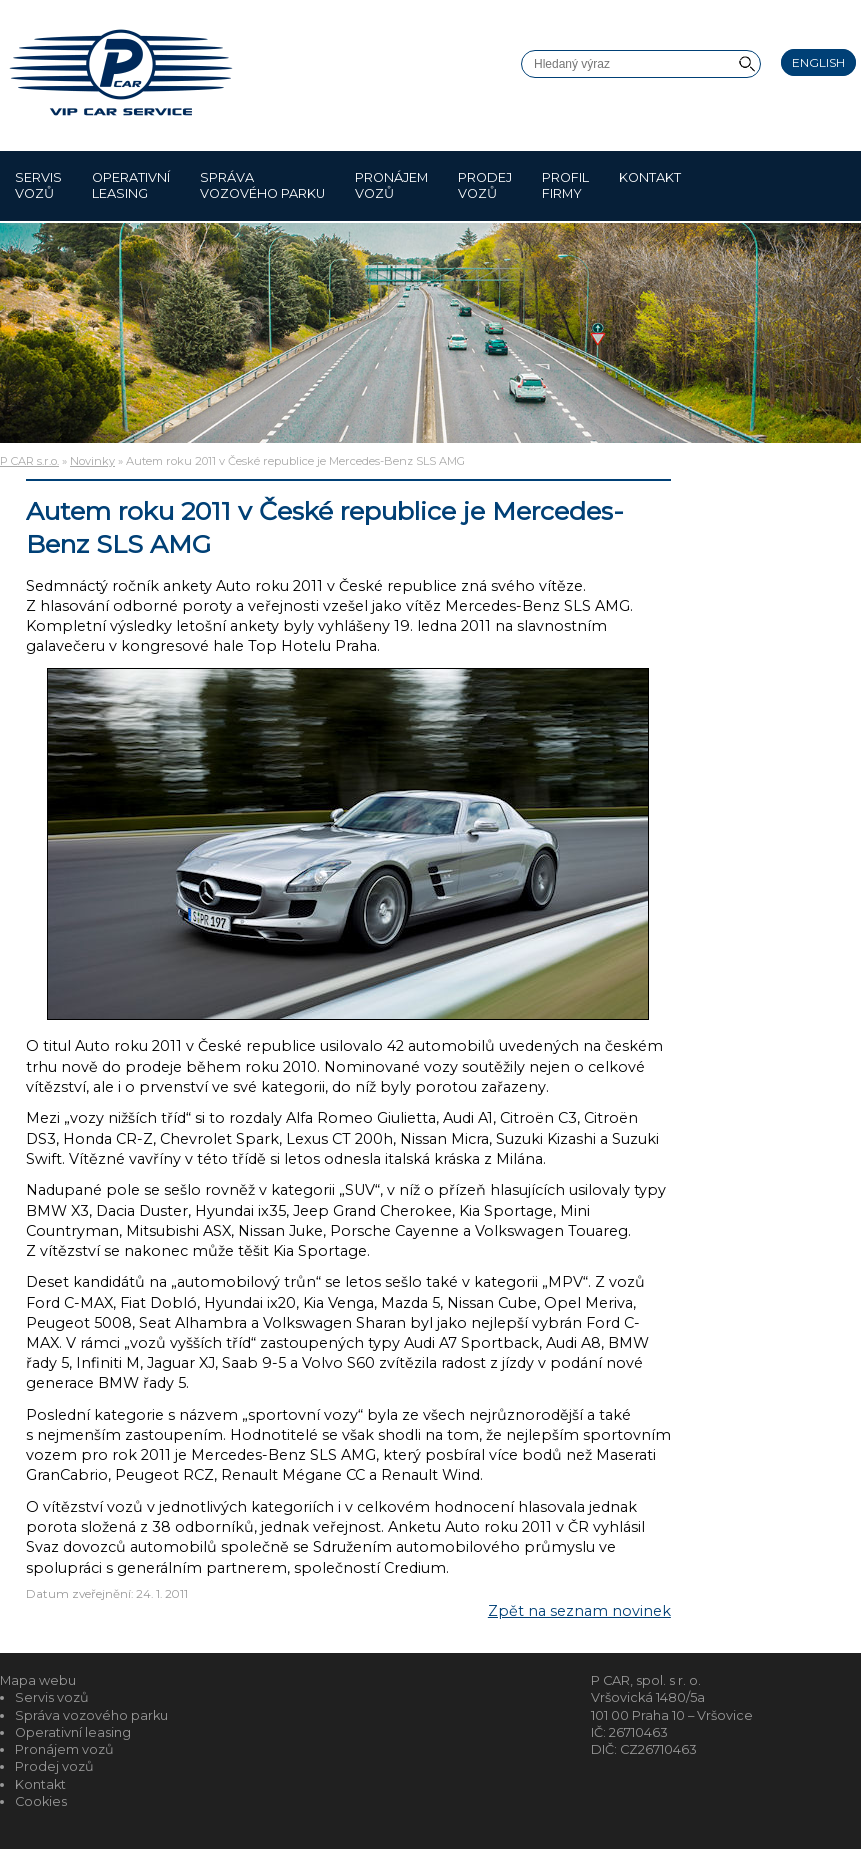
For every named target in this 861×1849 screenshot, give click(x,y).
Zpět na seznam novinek (579, 1611)
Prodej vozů (485, 185)
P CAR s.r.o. (29, 461)
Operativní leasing (131, 185)
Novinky (92, 461)
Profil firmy (565, 185)
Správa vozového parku (262, 185)
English (818, 62)
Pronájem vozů (391, 185)
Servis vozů (38, 185)
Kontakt (650, 185)
